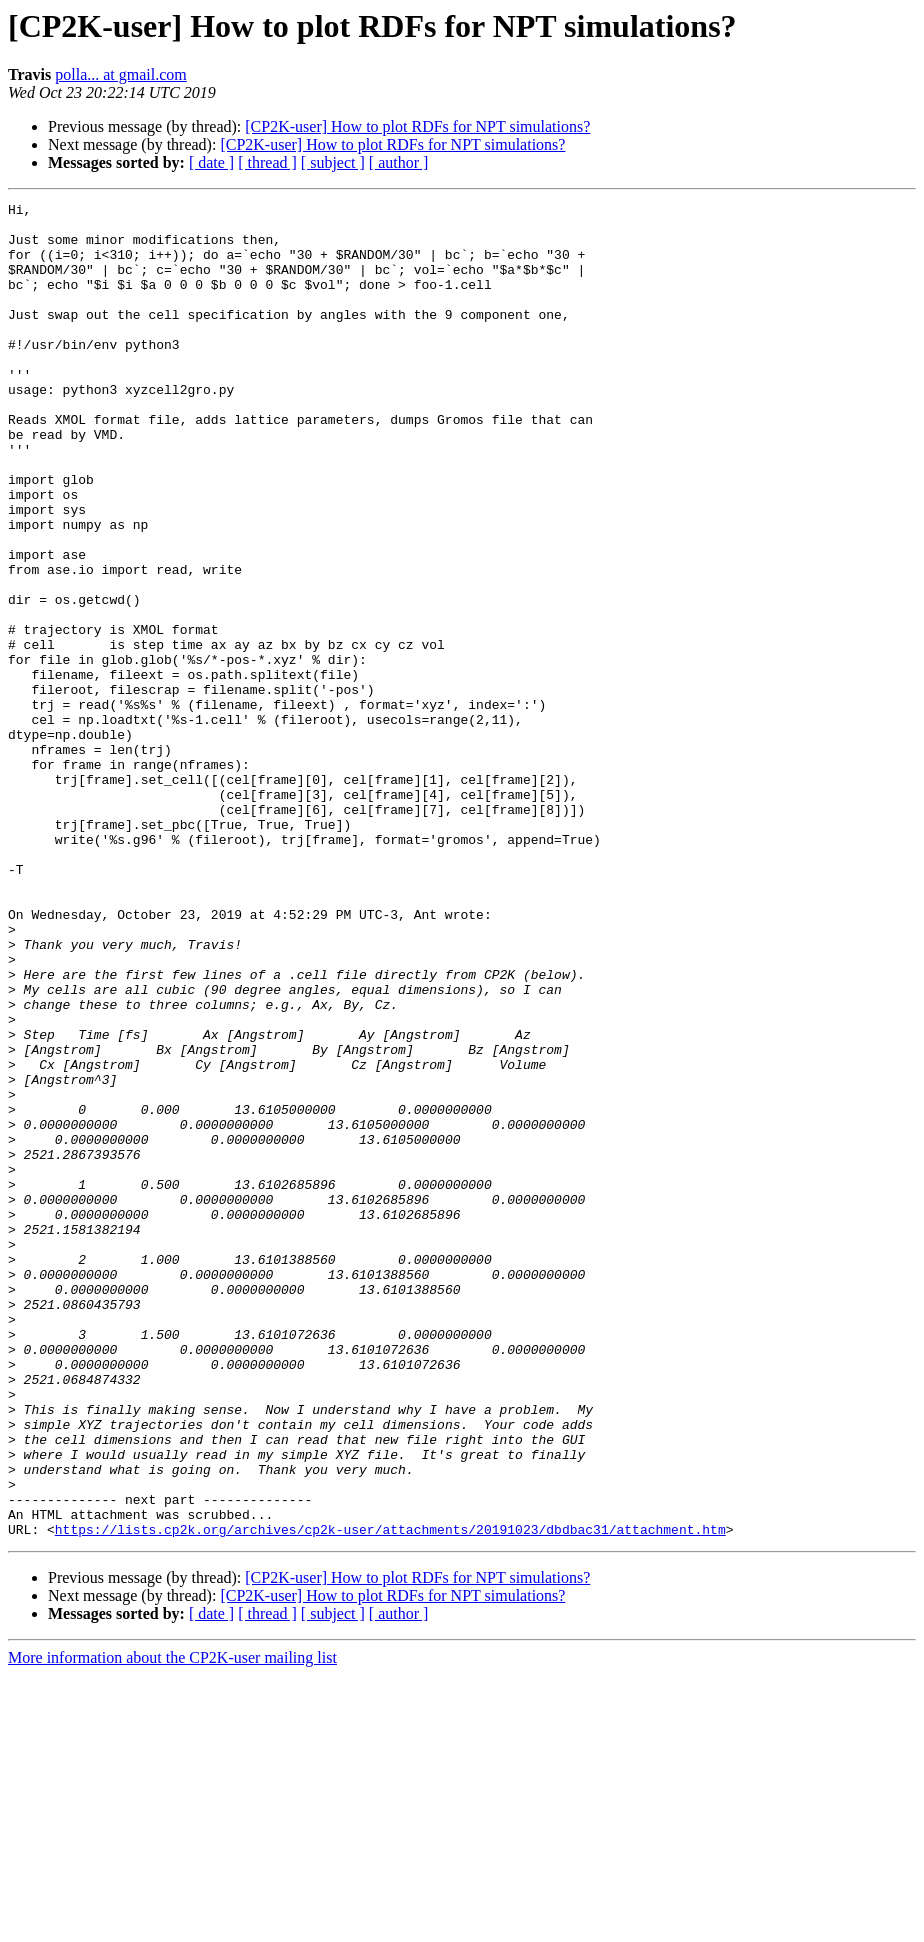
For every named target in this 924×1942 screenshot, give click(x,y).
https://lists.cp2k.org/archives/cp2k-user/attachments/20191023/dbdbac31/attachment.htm (390, 1796)
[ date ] (211, 162)
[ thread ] (267, 162)
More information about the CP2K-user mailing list (172, 1924)
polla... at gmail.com (121, 74)
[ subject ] (333, 162)
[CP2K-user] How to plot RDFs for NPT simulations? (417, 126)
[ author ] (399, 162)
